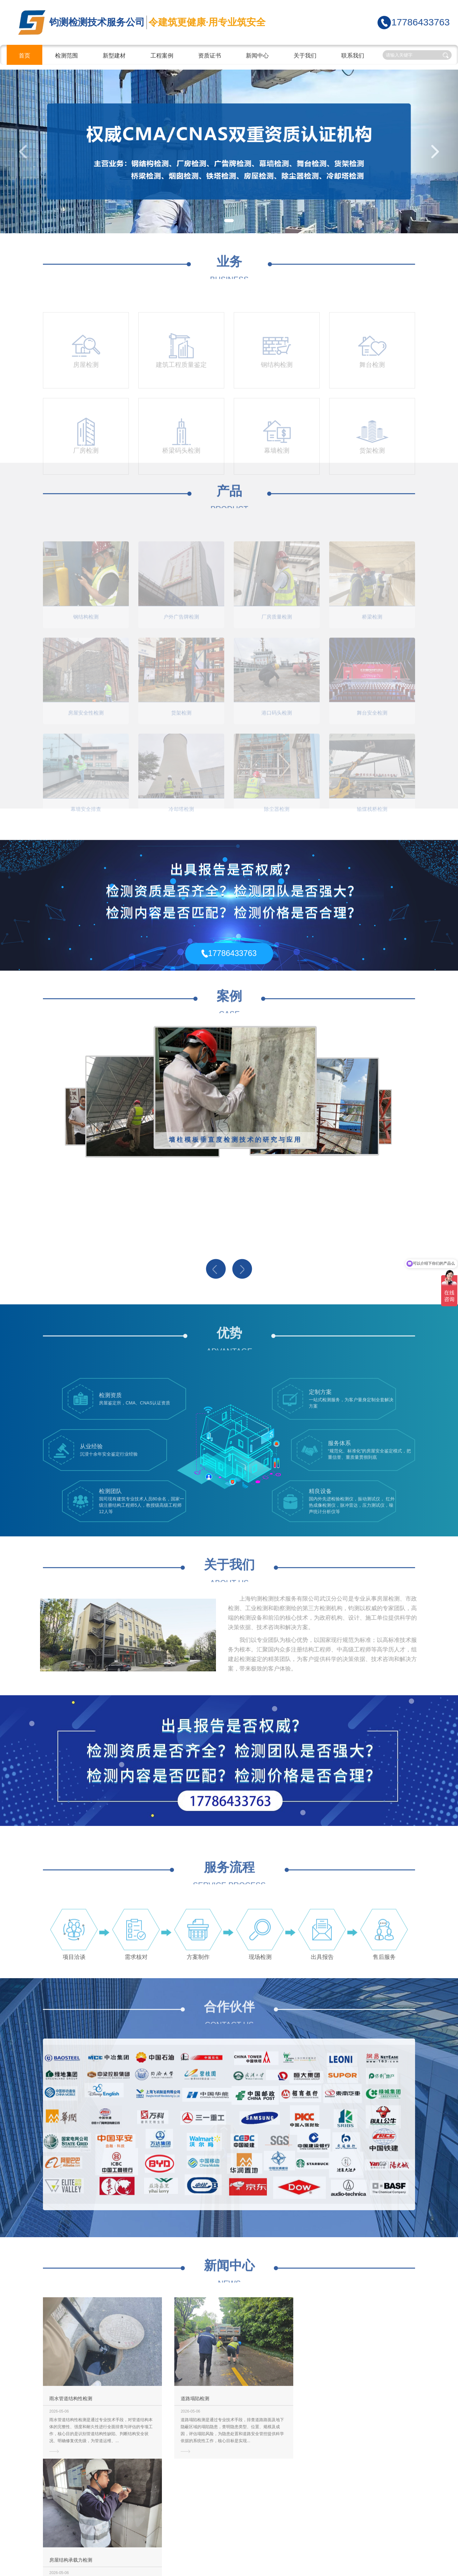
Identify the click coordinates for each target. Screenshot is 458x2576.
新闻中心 (257, 55)
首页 (24, 55)
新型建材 (114, 55)
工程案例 (161, 55)
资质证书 (209, 55)
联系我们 (352, 55)
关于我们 (305, 55)
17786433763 (420, 22)
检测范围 (66, 55)
